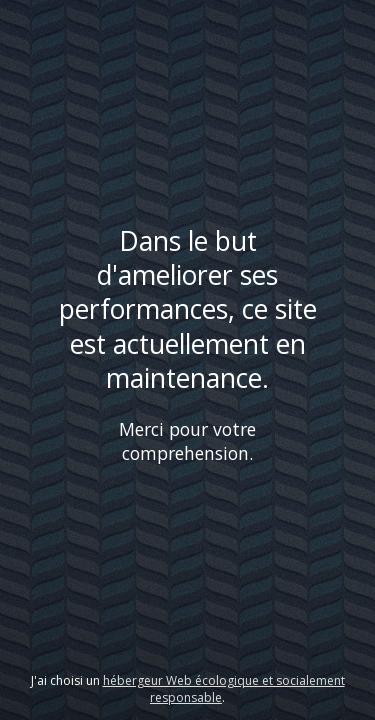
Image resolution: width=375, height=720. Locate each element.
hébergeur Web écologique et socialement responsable (224, 689)
